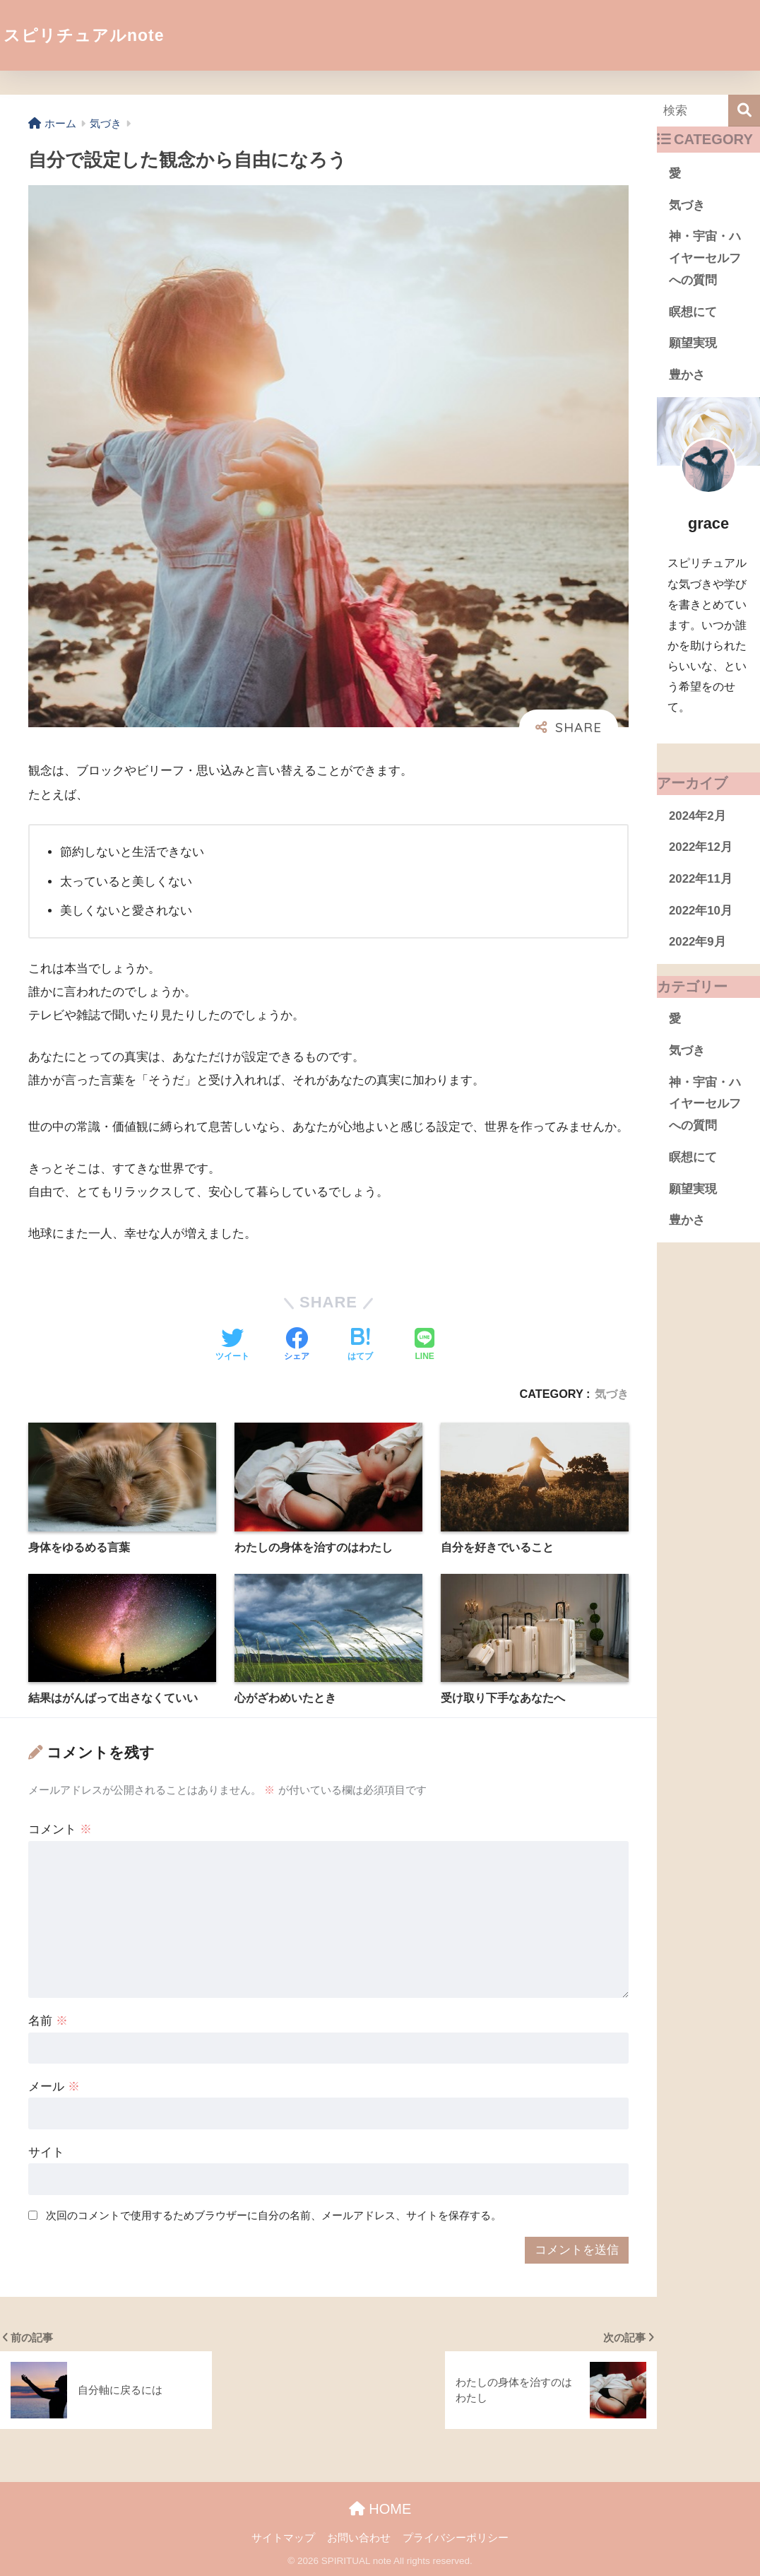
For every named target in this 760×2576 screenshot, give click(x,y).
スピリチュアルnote (84, 35)
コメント (60, 1829)
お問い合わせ (359, 2537)
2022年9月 (697, 941)
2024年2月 (697, 816)
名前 (48, 2021)
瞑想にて (693, 312)
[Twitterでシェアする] (232, 1346)
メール (54, 2086)
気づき (612, 1393)
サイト (46, 2152)
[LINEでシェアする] (424, 1346)
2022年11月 (700, 879)
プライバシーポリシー (456, 2537)
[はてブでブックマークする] (360, 1346)
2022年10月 (700, 910)
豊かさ (687, 375)
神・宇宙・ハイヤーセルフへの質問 (705, 258)
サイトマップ (283, 2537)
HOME (380, 2509)
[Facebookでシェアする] (296, 1346)
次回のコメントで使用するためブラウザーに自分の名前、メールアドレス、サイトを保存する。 (273, 2215)
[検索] (744, 111)
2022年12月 (700, 847)
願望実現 (693, 343)
